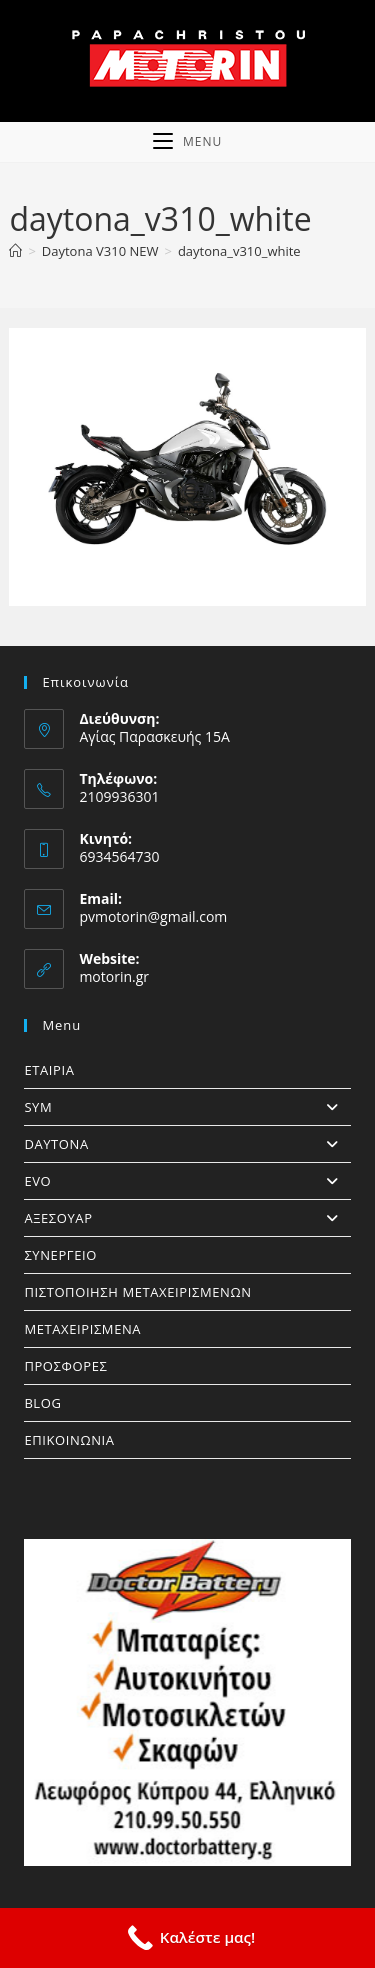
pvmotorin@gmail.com (153, 916)
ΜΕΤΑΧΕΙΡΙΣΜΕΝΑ (82, 1329)
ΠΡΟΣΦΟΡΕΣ (65, 1366)
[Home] (15, 251)
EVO (187, 1181)
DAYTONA (187, 1144)
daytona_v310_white (239, 251)
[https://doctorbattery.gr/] (187, 1702)
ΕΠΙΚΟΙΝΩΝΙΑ (69, 1440)
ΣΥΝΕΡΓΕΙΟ (60, 1255)
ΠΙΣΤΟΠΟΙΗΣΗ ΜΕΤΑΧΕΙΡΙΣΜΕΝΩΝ (137, 1292)
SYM (187, 1107)
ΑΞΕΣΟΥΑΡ (187, 1218)
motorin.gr (114, 976)
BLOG (42, 1403)
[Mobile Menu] (187, 142)
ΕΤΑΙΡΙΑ (49, 1070)
